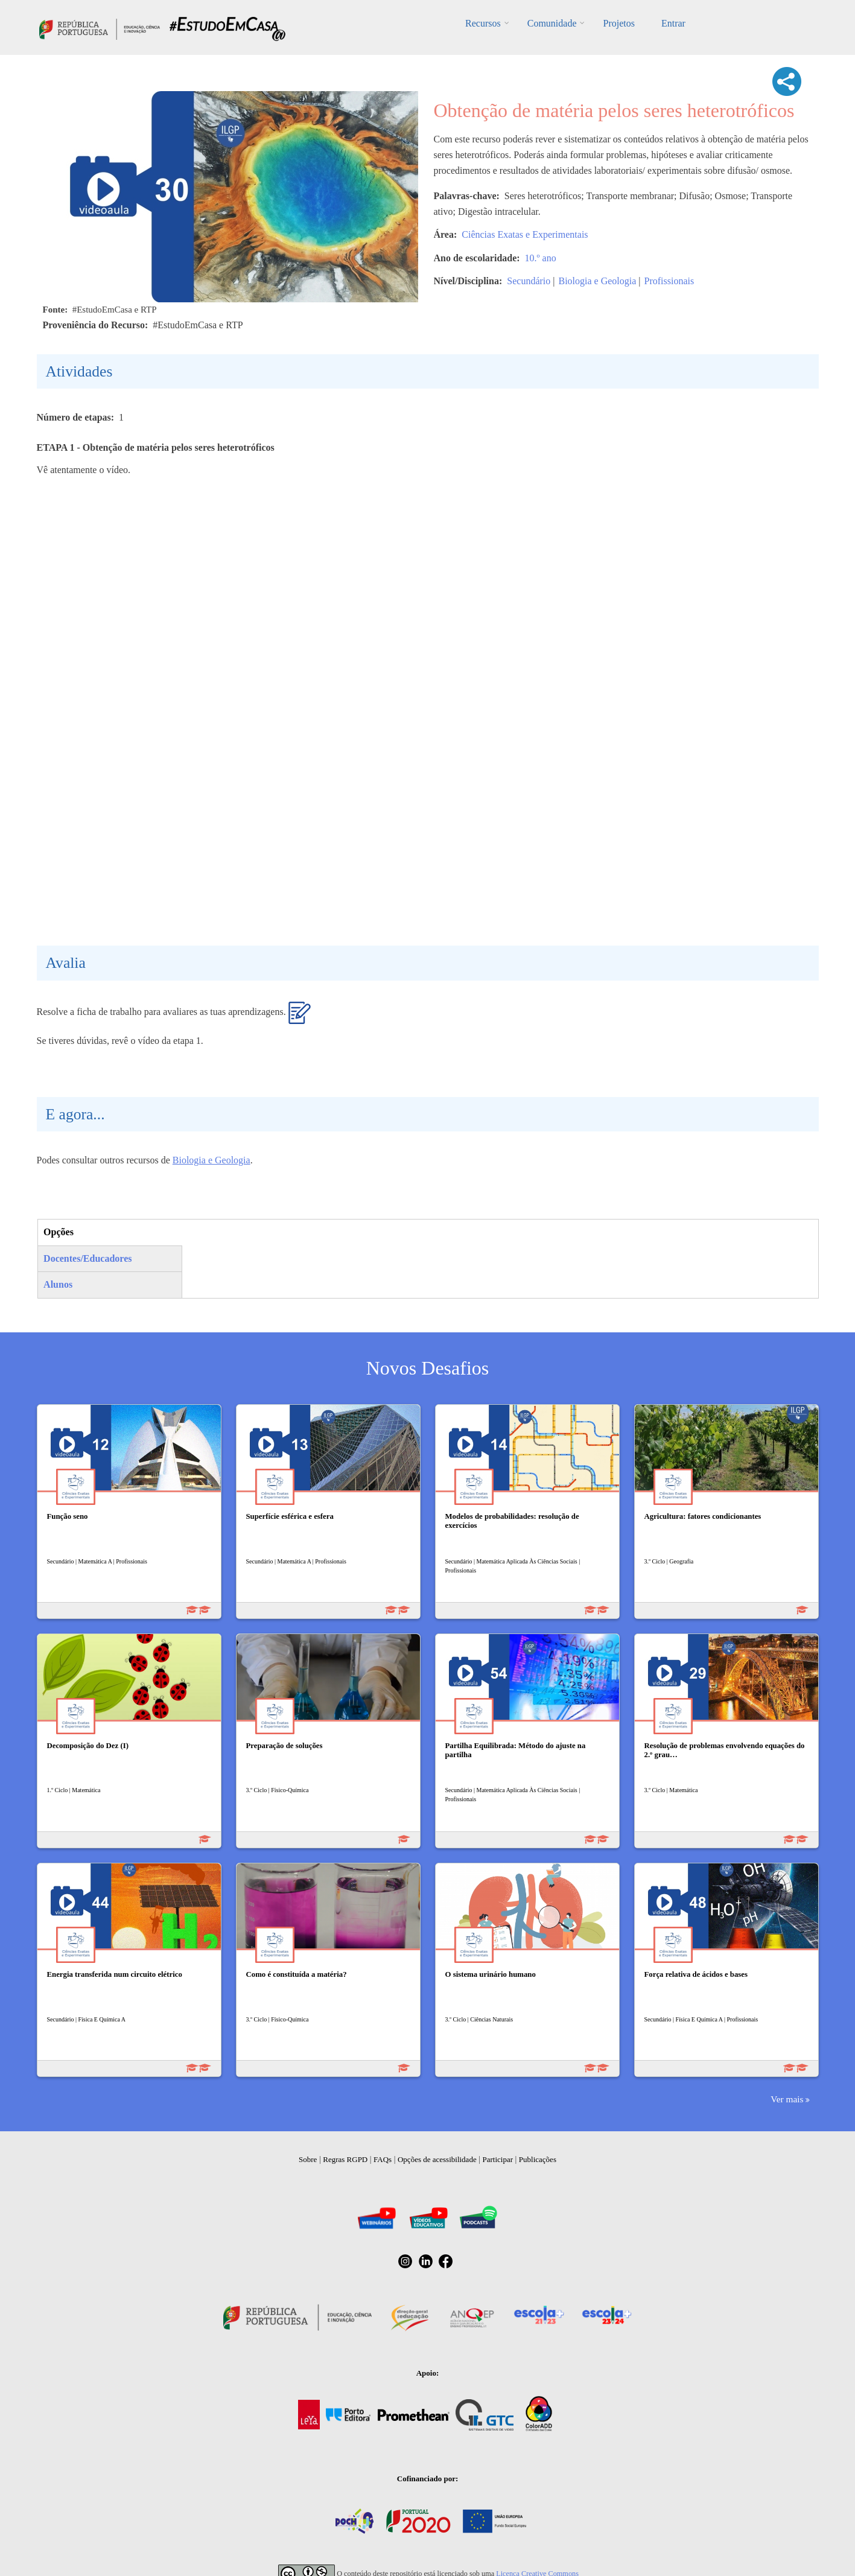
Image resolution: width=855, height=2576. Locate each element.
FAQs (382, 2159)
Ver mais (787, 2099)
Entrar (673, 23)
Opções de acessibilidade (437, 2159)
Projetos (618, 23)
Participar (497, 2159)
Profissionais (669, 281)
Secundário (528, 281)
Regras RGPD (345, 2159)
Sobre (308, 2159)
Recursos (483, 23)
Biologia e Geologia (597, 281)
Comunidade (552, 23)
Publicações (537, 2159)
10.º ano (540, 258)
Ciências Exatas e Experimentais (525, 234)
